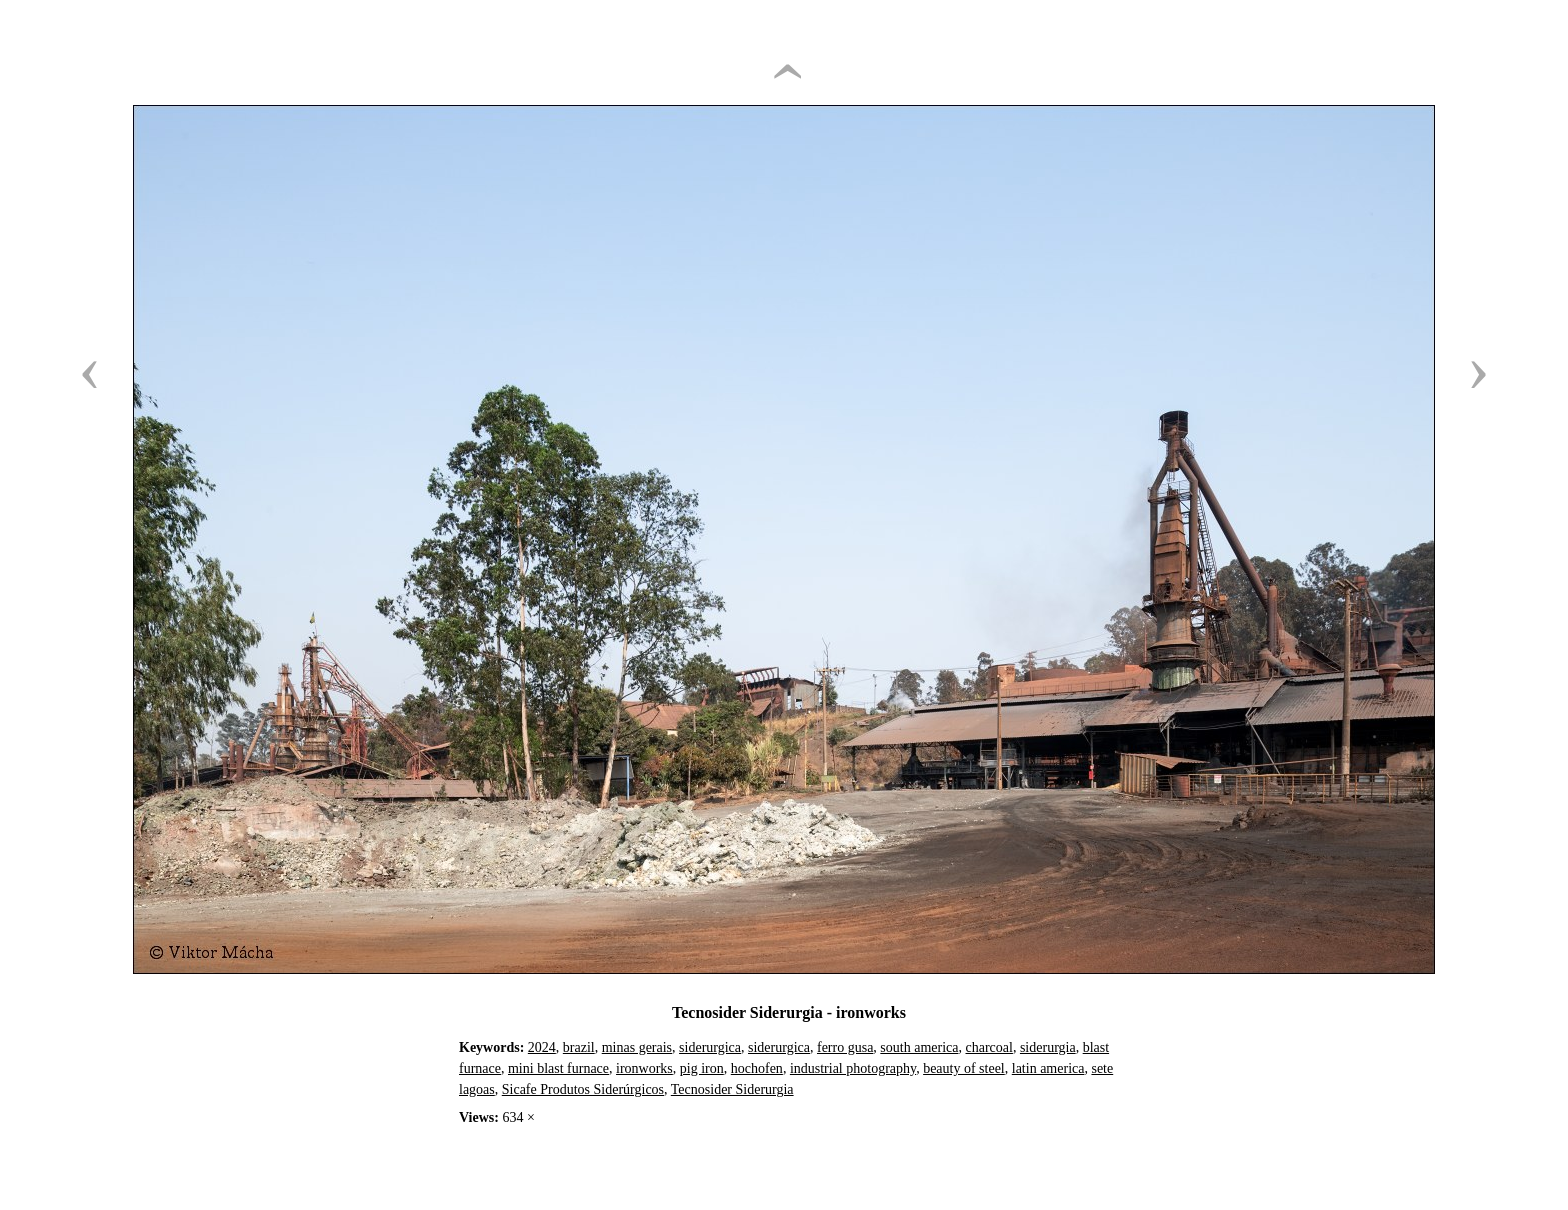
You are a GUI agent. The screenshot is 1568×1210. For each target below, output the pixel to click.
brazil (579, 1047)
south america (919, 1047)
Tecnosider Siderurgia (732, 1089)
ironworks (644, 1068)
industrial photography (853, 1068)
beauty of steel (964, 1068)
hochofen (757, 1068)
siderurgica (710, 1047)
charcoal (989, 1047)
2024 (542, 1047)
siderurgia (1048, 1047)
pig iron (702, 1068)
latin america (1048, 1068)
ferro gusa (845, 1047)
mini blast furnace (558, 1068)
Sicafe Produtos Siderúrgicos (583, 1089)
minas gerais (637, 1047)
